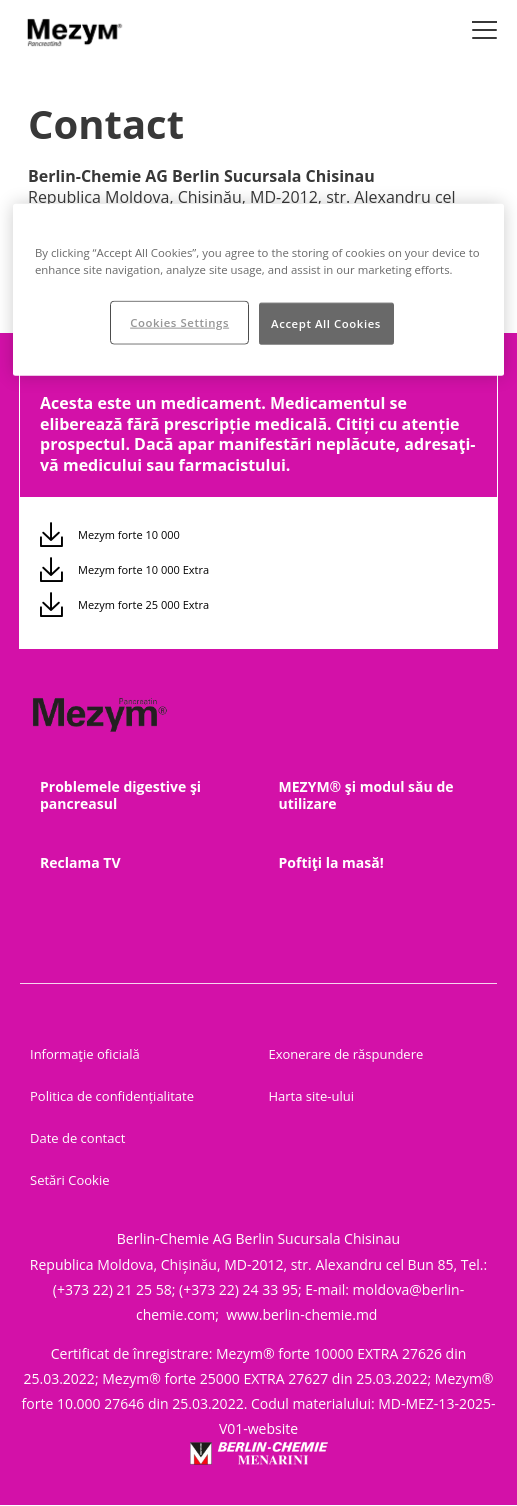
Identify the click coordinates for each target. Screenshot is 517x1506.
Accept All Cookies (326, 323)
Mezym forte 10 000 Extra (143, 569)
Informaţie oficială (85, 1054)
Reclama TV (80, 862)
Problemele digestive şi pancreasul (120, 795)
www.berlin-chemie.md (303, 1314)
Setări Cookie (70, 1180)
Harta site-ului (311, 1096)
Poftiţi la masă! (331, 862)
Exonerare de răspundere (346, 1054)
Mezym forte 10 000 (129, 534)
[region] (258, 290)
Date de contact (77, 1138)
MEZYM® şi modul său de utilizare (366, 795)
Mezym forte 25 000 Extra (143, 604)
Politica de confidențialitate (112, 1096)
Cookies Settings (179, 322)
